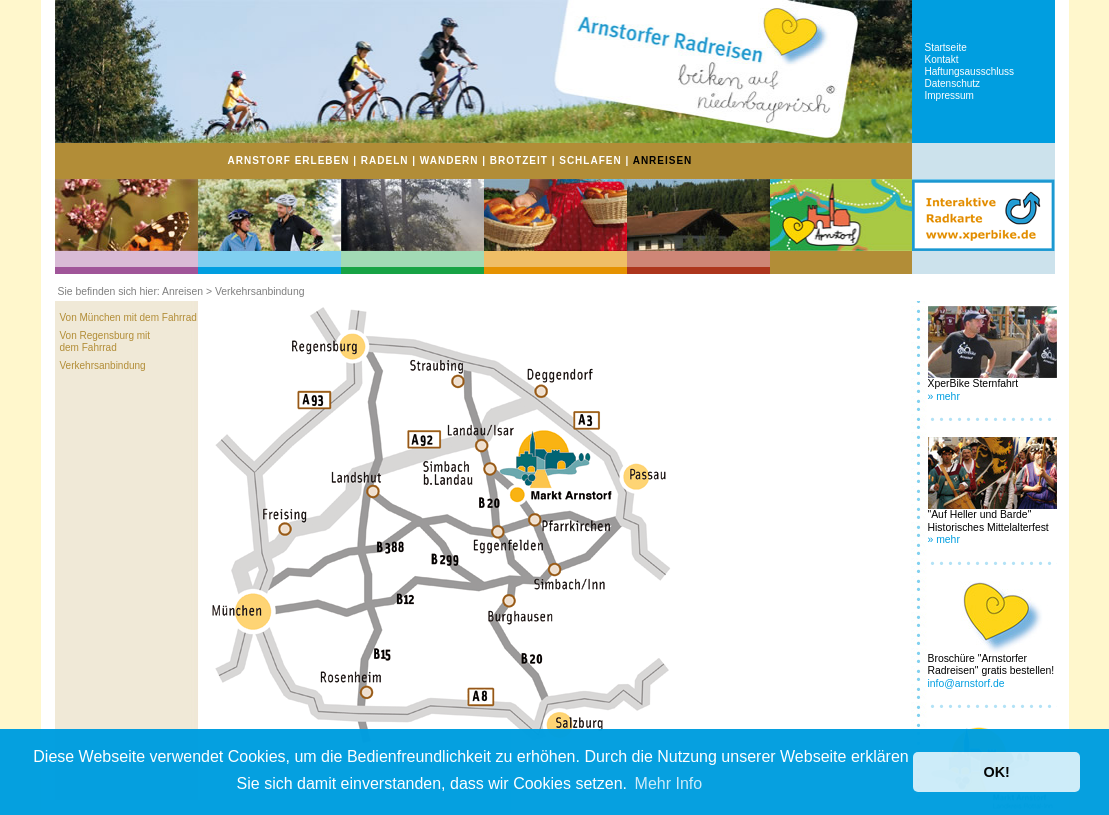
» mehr (944, 396)
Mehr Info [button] (669, 783)
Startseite (946, 47)
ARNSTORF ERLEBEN (289, 160)
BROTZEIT (519, 160)
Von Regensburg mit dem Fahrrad (105, 341)
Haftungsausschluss (970, 71)
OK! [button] (996, 772)
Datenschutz (953, 83)
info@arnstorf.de (966, 683)
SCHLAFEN (590, 160)
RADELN (385, 160)
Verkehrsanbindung (103, 365)
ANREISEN (663, 160)
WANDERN (449, 160)
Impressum (949, 95)
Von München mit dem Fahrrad (128, 317)
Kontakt (942, 59)
